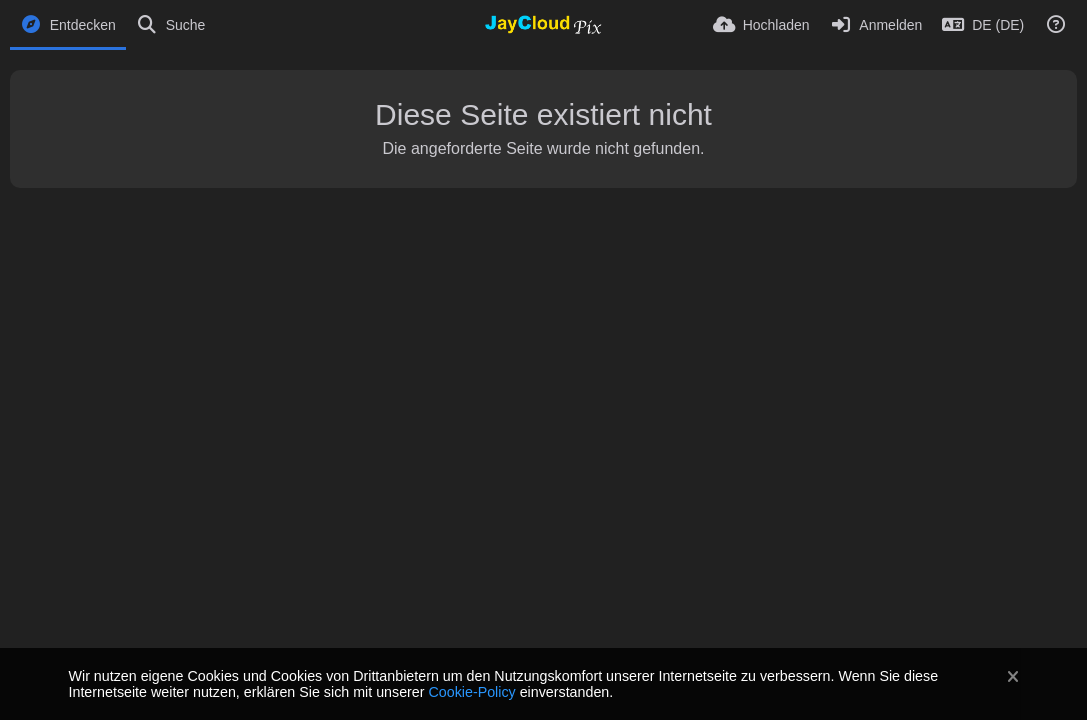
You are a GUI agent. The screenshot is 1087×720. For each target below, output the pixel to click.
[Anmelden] (876, 25)
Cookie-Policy (471, 692)
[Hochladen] (761, 25)
